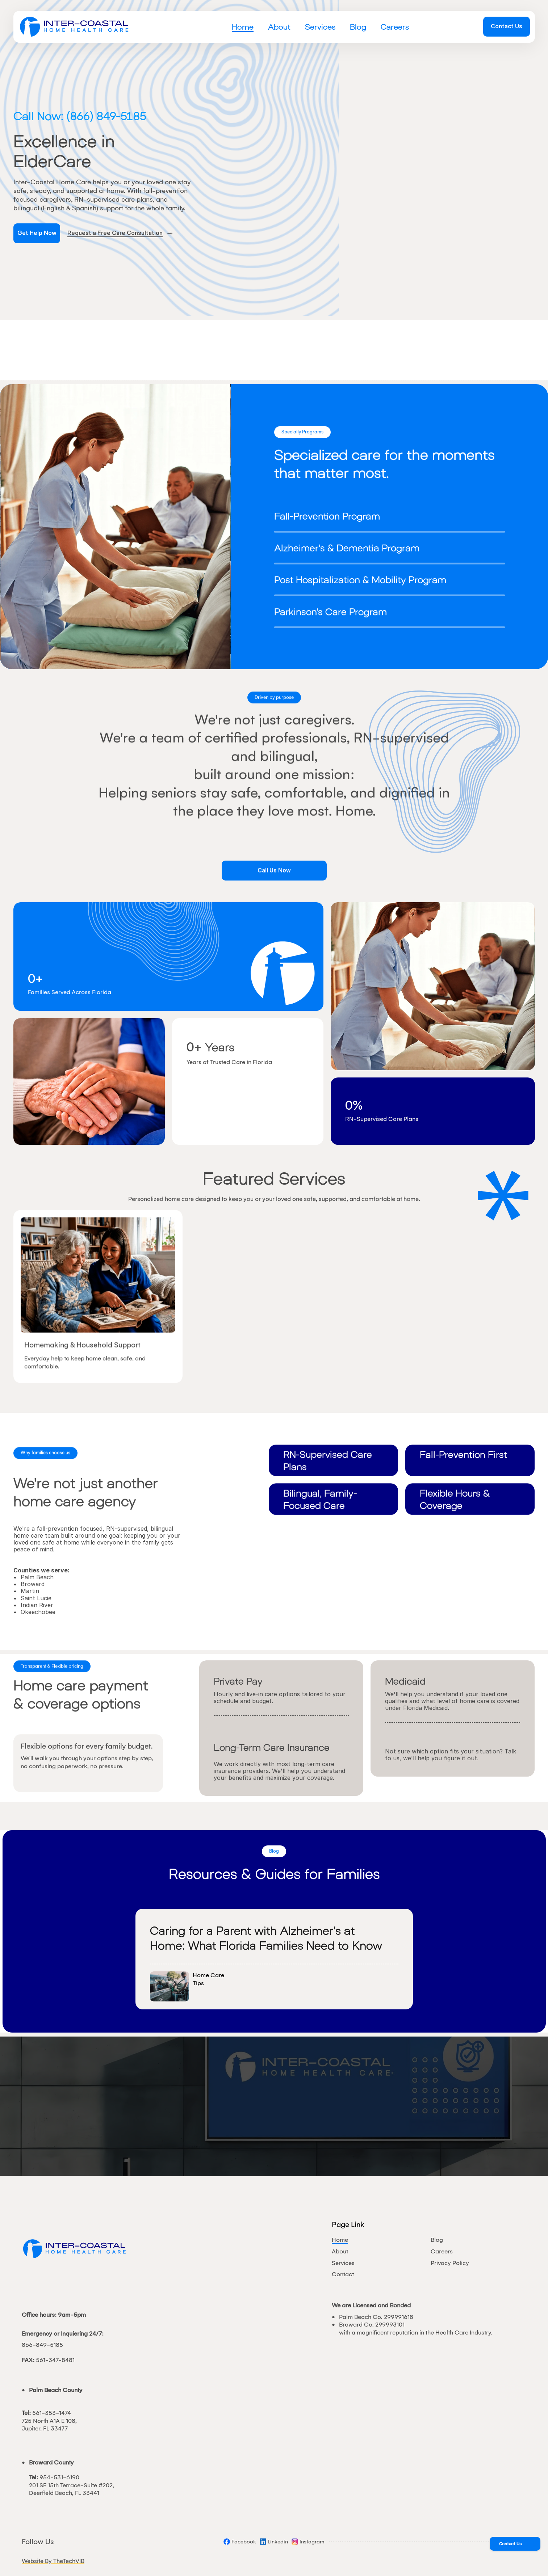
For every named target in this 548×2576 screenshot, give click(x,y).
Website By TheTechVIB (53, 2561)
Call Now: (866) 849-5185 (79, 116)
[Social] (239, 2541)
